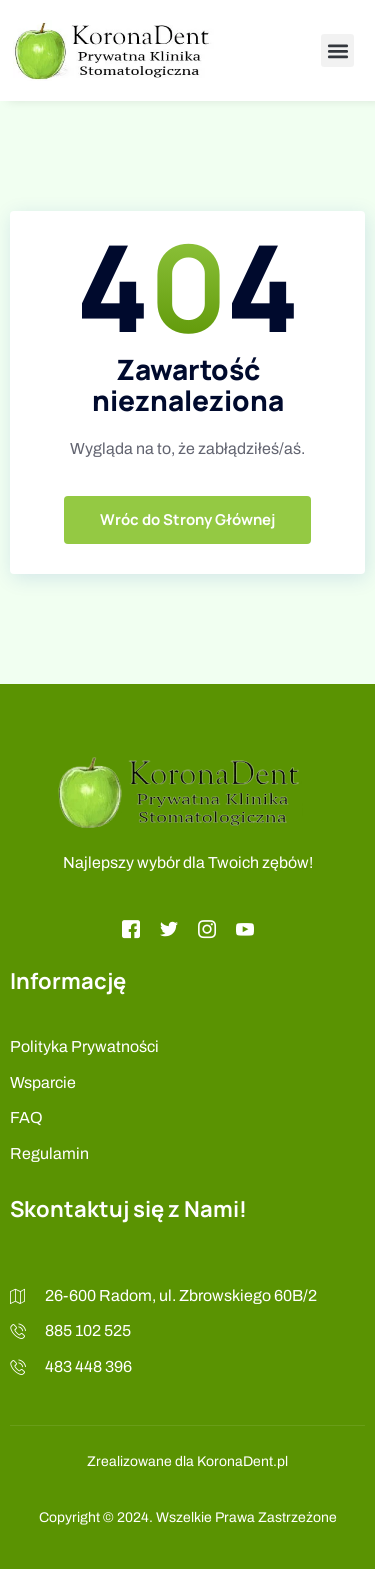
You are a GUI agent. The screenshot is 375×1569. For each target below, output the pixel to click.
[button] (337, 50)
